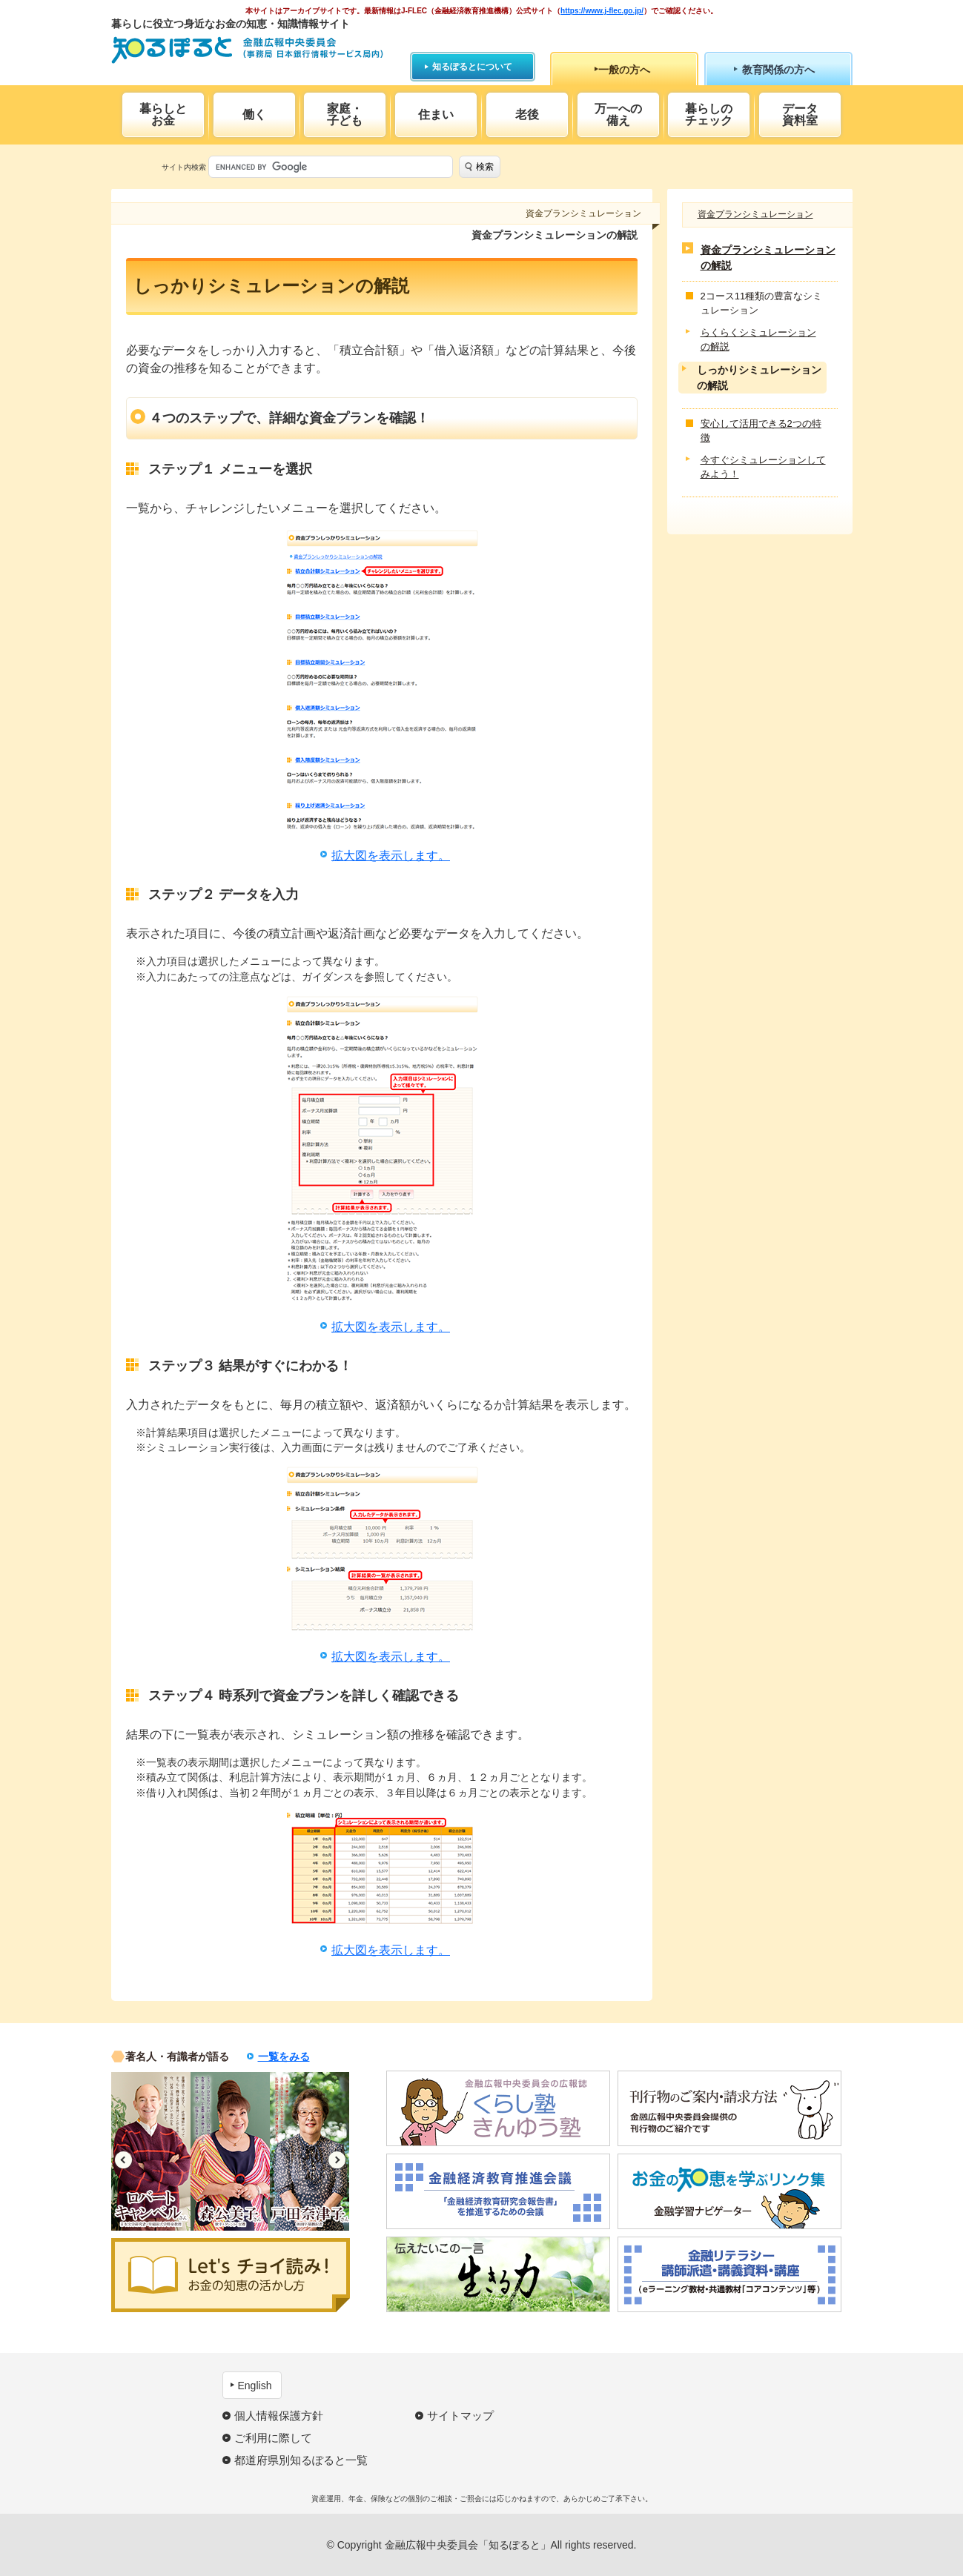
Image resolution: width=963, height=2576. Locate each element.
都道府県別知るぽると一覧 (301, 2460)
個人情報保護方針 (278, 2415)
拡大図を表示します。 (390, 855)
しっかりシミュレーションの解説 (759, 377)
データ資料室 (800, 114)
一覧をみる (284, 2056)
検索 (485, 167)
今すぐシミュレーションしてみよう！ (763, 467)
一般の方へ (624, 70)
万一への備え (618, 114)
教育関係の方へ (778, 70)
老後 (527, 114)
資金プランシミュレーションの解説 (768, 257)
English (255, 2385)
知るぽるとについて (472, 67)
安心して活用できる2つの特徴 (761, 431)
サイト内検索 (184, 167)
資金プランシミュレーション (755, 214)
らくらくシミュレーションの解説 (758, 340)
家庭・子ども (345, 114)
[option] (151, 2151)
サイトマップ (460, 2415)
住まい (436, 114)
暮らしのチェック (708, 114)
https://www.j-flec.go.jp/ (601, 11)
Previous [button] (123, 2159)
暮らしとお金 (163, 114)
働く (254, 114)
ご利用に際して (273, 2437)
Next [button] (336, 2159)
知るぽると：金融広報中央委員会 (247, 50)
